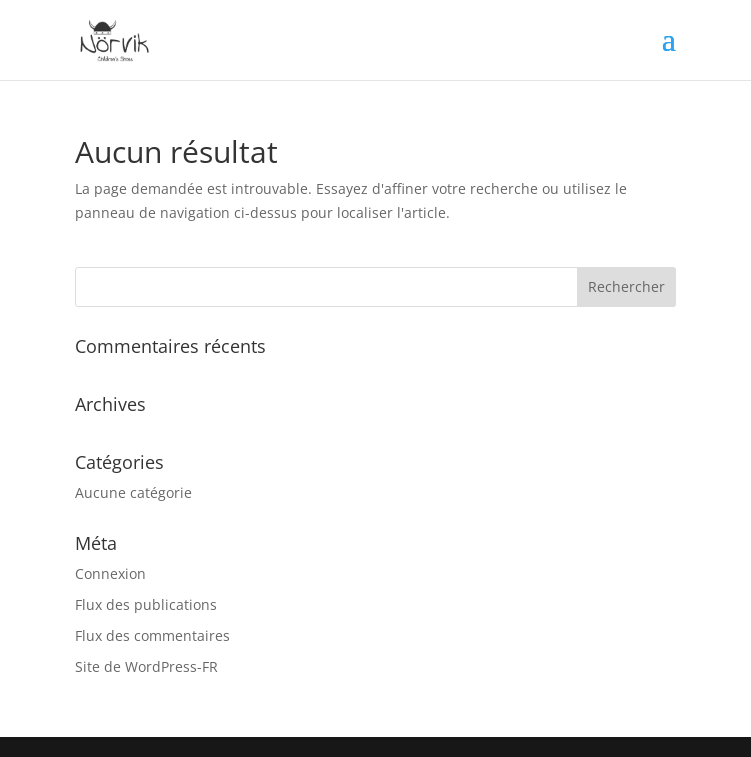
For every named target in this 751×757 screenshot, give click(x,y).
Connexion (110, 573)
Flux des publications (146, 604)
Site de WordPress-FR (146, 666)
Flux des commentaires (152, 635)
